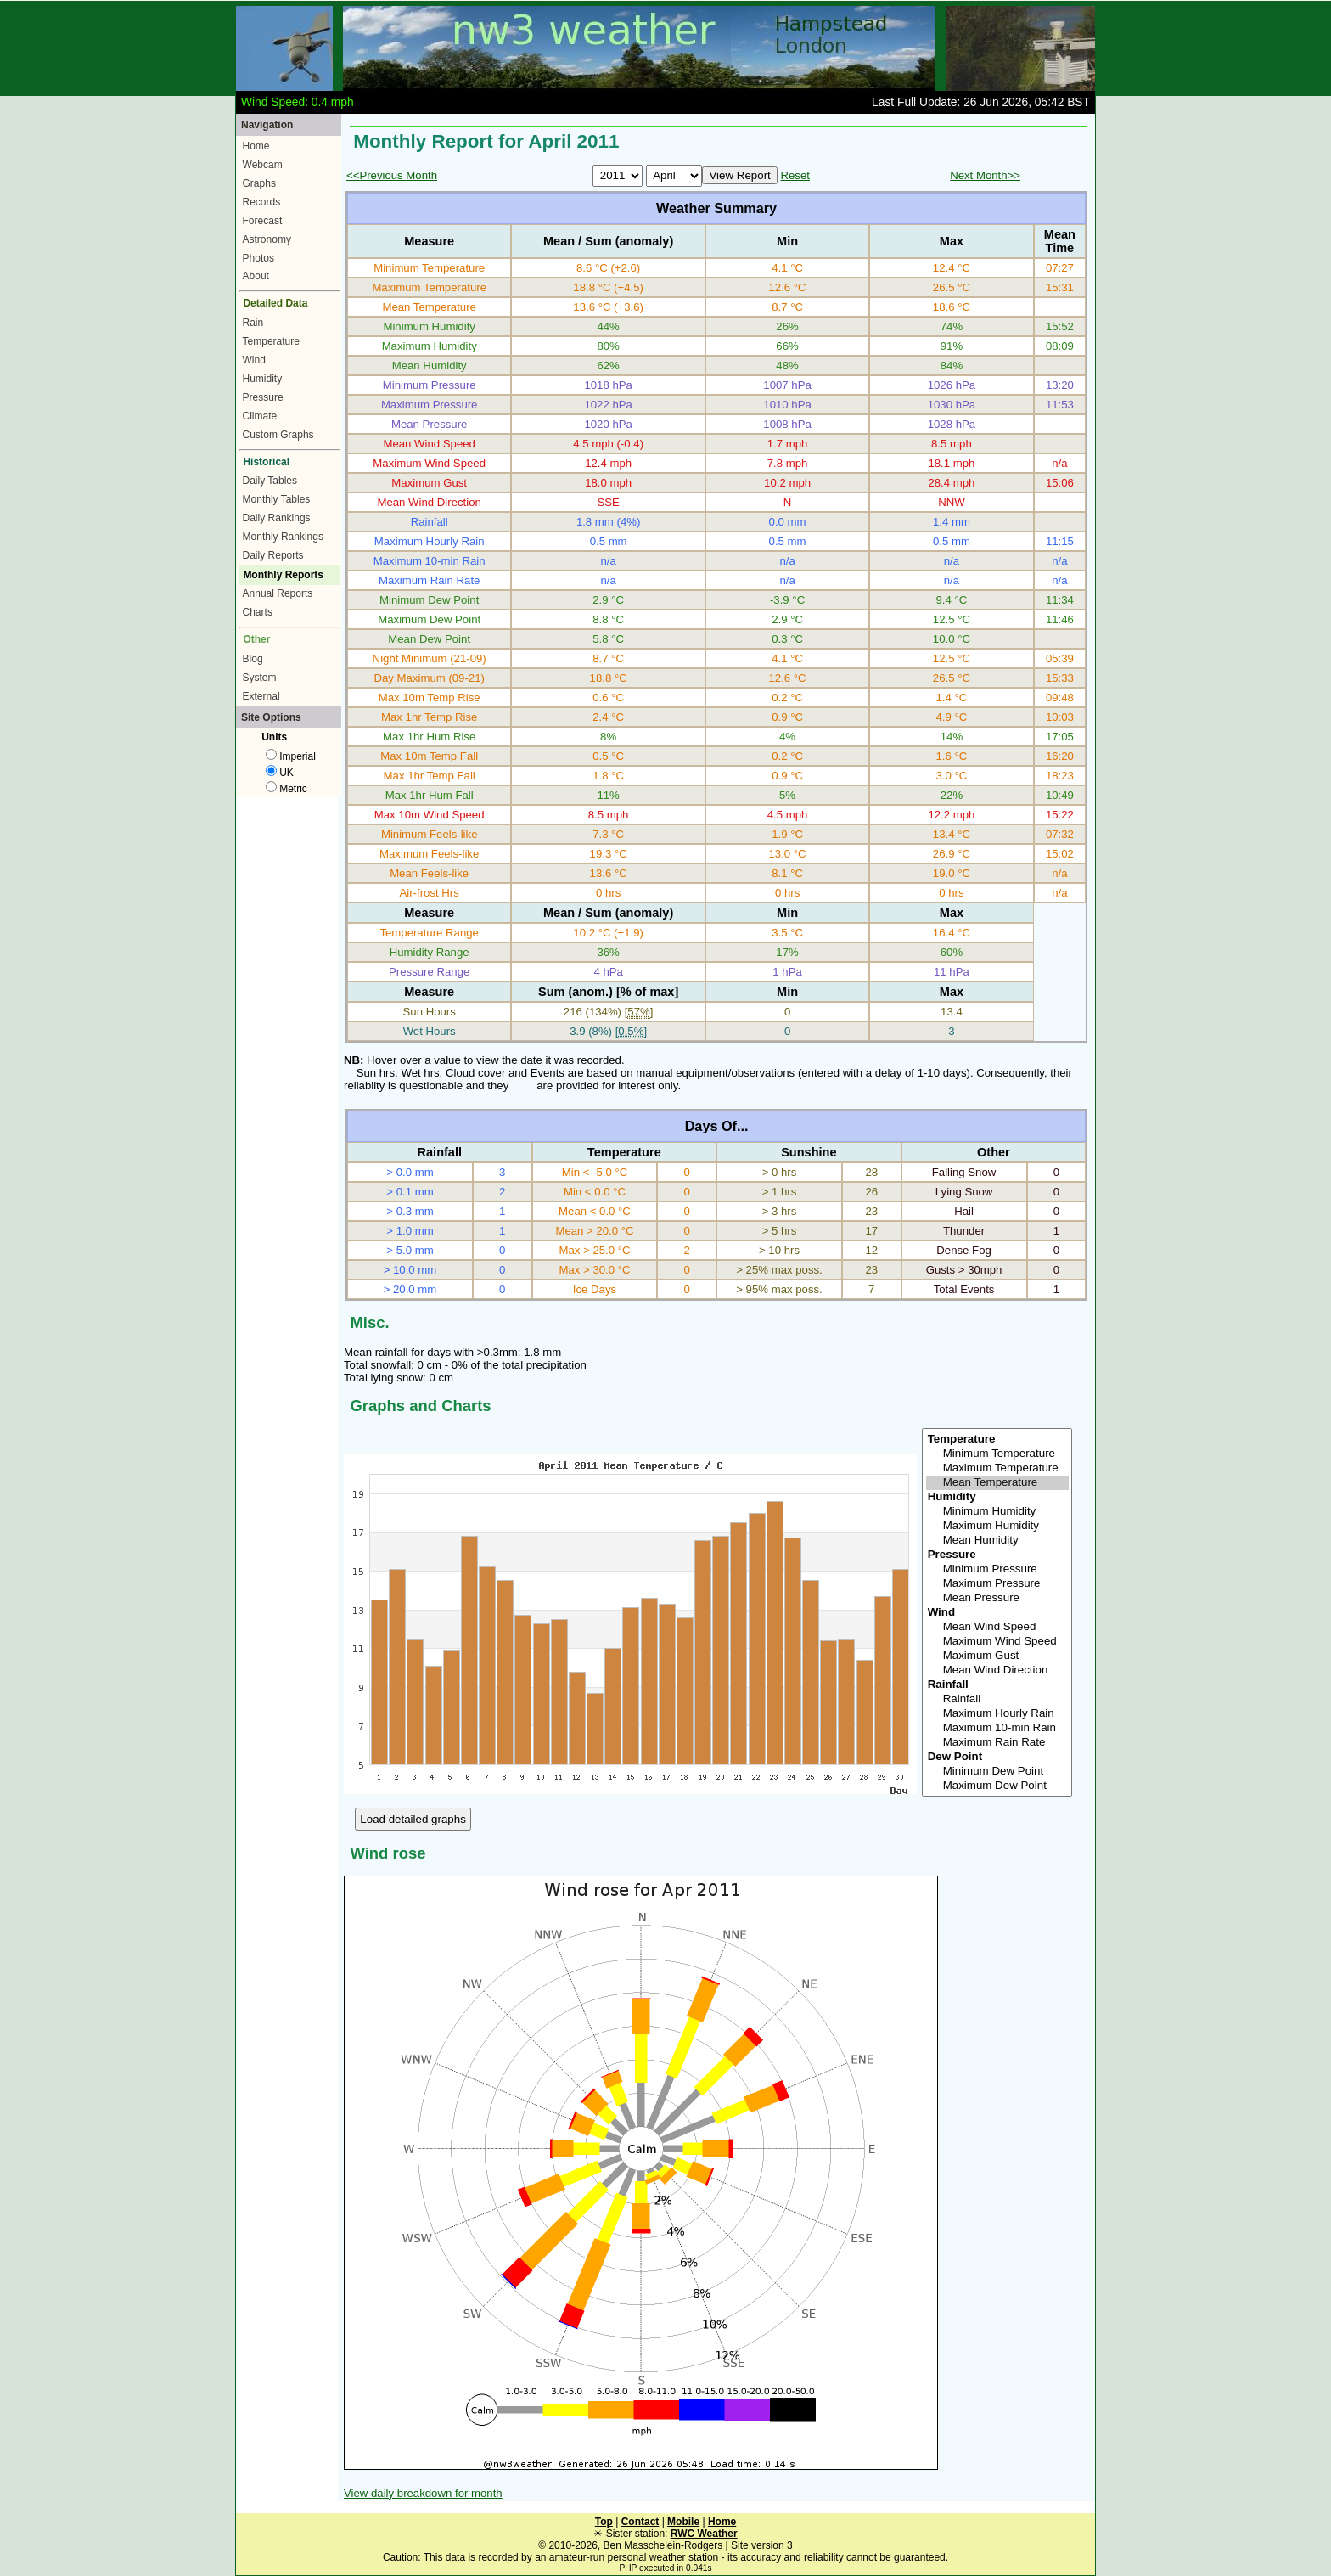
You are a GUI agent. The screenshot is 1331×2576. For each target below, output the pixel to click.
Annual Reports (278, 593)
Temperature (271, 341)
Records (262, 202)
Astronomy (267, 239)
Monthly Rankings (283, 537)
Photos (258, 258)
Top (604, 2522)
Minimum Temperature (997, 1454)
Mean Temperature (997, 1483)
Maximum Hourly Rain (997, 1714)
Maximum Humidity (997, 1526)
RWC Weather (704, 2533)
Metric (286, 789)
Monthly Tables (277, 499)
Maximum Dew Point (997, 1786)
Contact (640, 2522)
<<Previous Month (391, 175)
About (256, 276)
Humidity (263, 379)
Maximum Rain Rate (997, 1742)
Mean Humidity (997, 1540)
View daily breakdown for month (423, 2493)
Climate (260, 416)
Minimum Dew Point (997, 1771)
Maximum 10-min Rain (997, 1728)
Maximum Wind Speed (997, 1641)
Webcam (263, 165)
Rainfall (997, 1699)
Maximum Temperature (997, 1468)
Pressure (263, 397)
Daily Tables (270, 481)
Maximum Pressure (997, 1584)
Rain (253, 323)
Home (256, 146)
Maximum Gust (997, 1656)
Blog (253, 659)
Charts (257, 612)
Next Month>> (985, 175)
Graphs (259, 183)
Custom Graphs (278, 435)
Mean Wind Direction (997, 1670)
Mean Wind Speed (997, 1627)
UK (280, 773)
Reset (794, 175)
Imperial (291, 756)
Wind (254, 360)
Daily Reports (273, 555)
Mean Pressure (997, 1598)
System (260, 677)
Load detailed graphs (413, 1819)
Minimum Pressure (997, 1569)
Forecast (263, 221)
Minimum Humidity (997, 1512)
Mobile (683, 2522)
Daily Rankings (277, 518)
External (261, 696)
